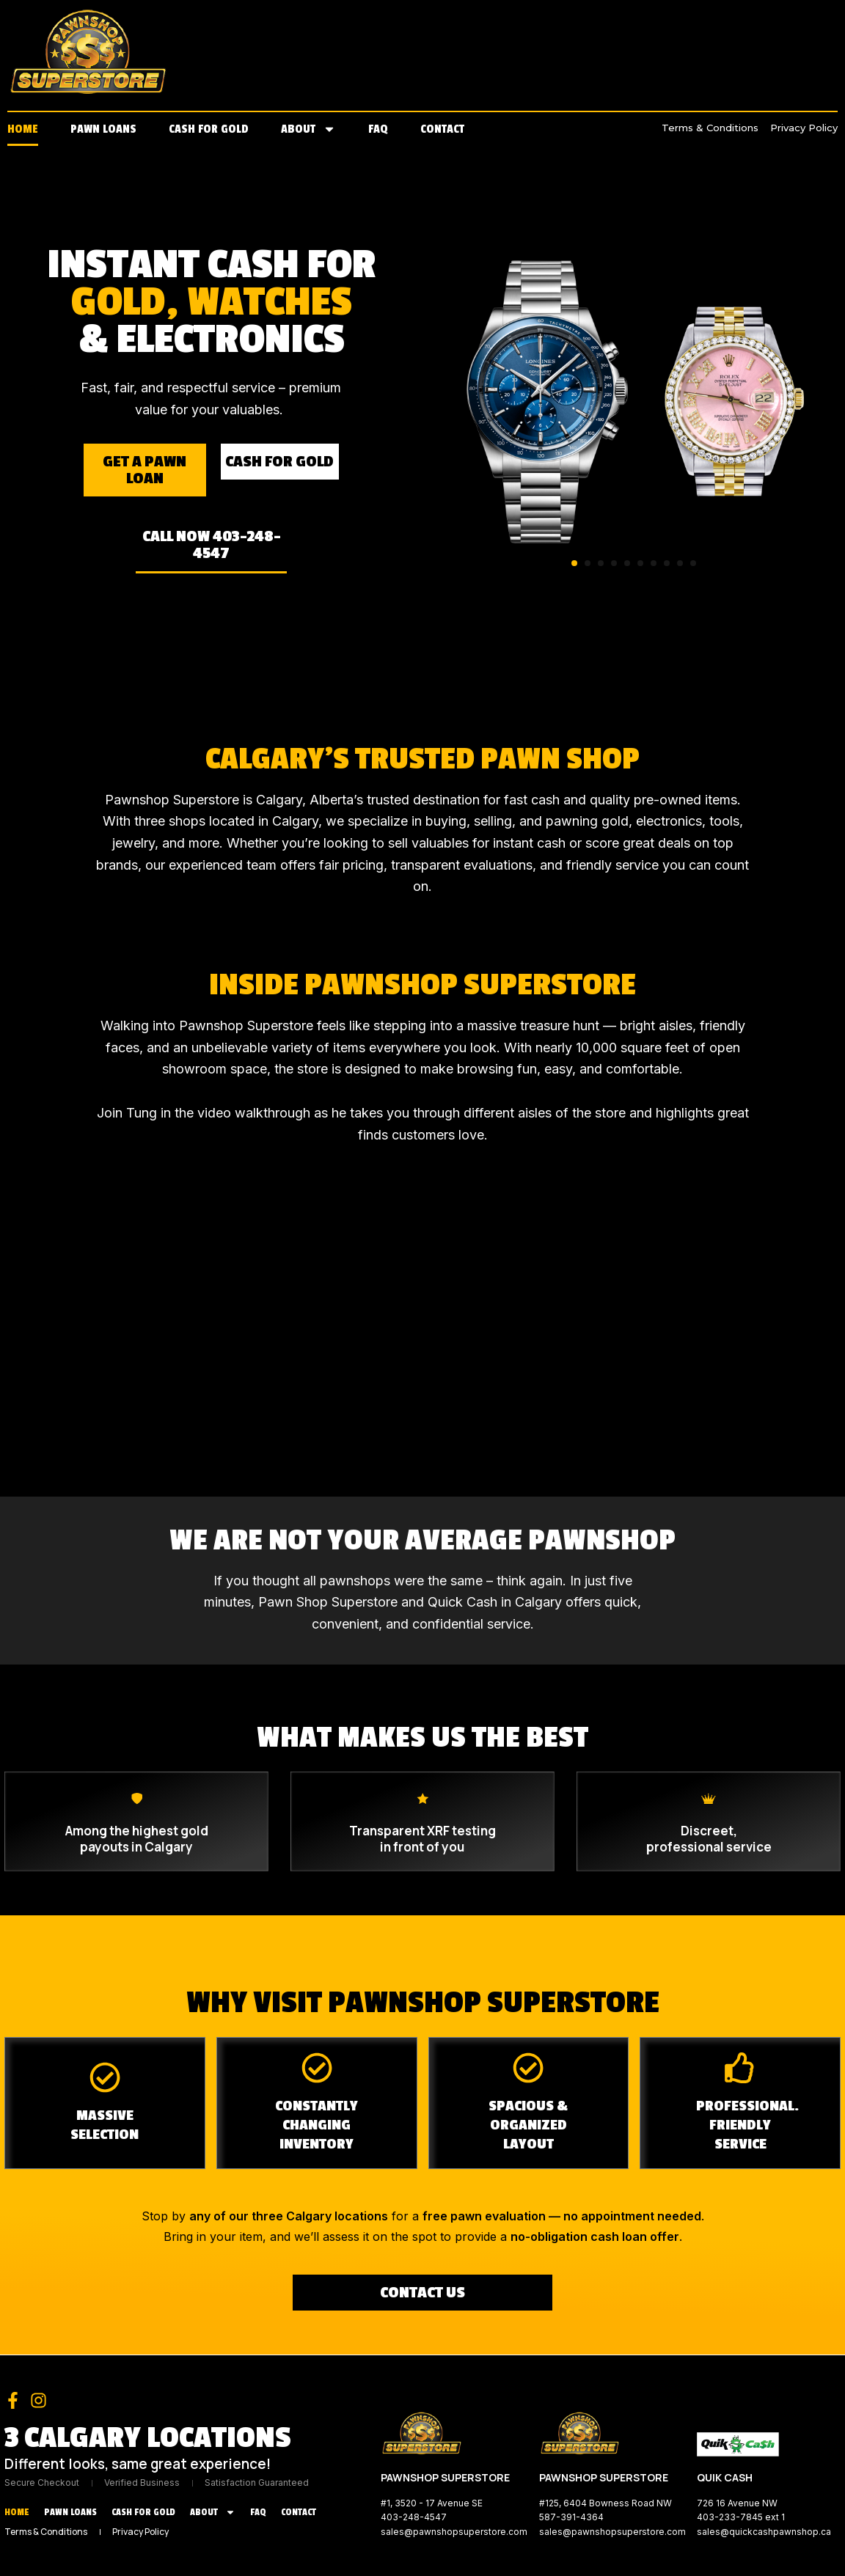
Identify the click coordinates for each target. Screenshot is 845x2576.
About (308, 129)
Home (22, 129)
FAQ (378, 129)
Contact (442, 129)
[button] (574, 563)
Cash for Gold (209, 129)
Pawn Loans (103, 129)
